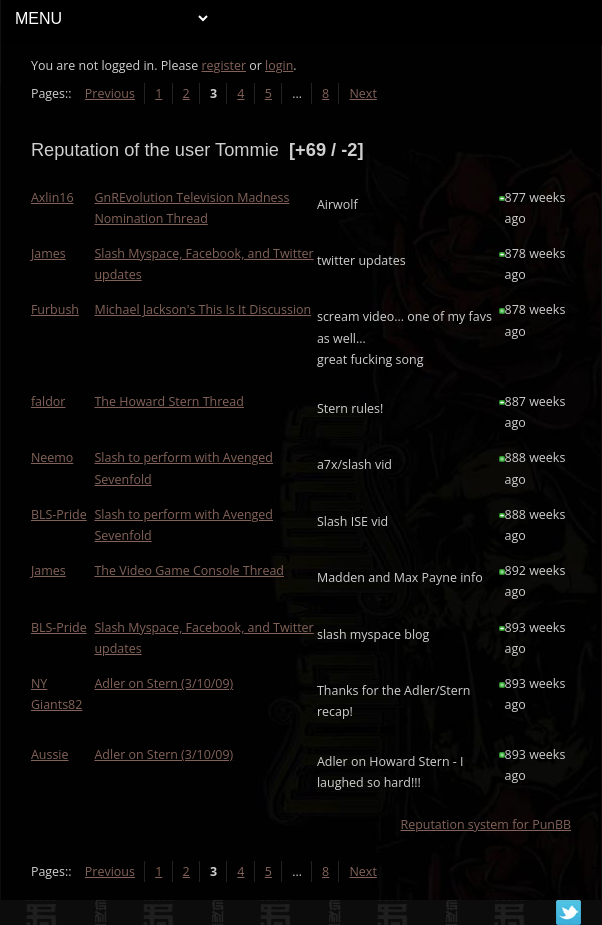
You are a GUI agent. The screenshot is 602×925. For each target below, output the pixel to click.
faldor (48, 401)
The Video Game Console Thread (190, 570)
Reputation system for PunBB (485, 824)
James (48, 253)
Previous (110, 93)
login (279, 65)
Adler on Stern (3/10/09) (164, 683)
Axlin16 (52, 197)
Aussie (50, 754)
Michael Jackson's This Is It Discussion (203, 309)
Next (363, 93)
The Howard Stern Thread (169, 401)
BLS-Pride (59, 514)
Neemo (52, 457)
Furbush (55, 309)
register (224, 65)
